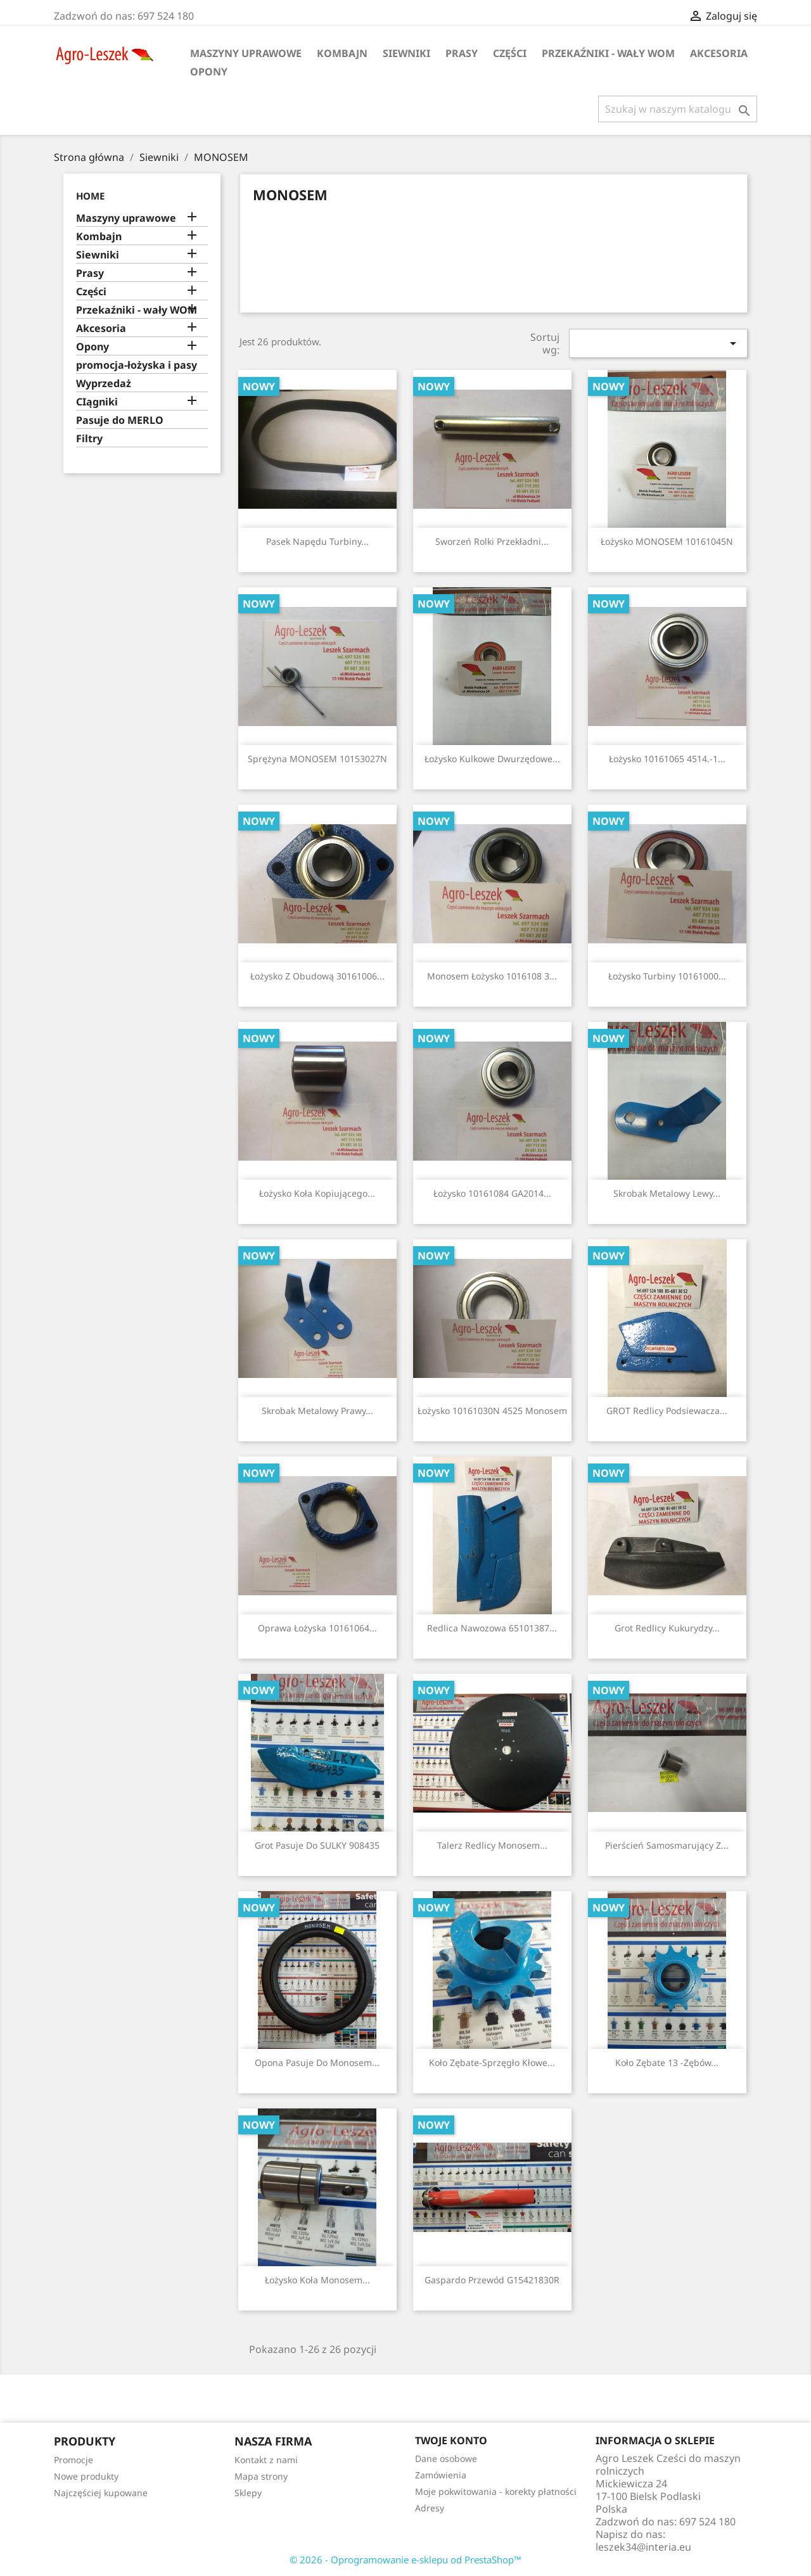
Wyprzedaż (103, 383)
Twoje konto (451, 2440)
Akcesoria (719, 53)
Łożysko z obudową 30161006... (317, 976)
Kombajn (342, 53)
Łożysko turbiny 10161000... (667, 976)
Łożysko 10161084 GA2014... (492, 1193)
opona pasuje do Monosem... (317, 2062)
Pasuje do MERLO (119, 420)
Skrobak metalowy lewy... (666, 1193)
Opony (208, 72)
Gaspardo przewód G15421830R (492, 2280)
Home (90, 195)
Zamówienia (440, 2475)
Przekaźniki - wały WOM (608, 53)
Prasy (461, 53)
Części (510, 53)
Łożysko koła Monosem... (317, 2280)
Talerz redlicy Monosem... (492, 1845)
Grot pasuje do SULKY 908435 (317, 1845)
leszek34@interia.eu (643, 2547)
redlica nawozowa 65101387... (492, 1628)
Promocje (73, 2460)
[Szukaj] (677, 109)
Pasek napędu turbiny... (317, 541)
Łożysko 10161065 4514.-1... (667, 759)
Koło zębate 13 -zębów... (666, 2062)
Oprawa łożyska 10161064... (317, 1628)
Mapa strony (261, 2476)
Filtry (89, 438)
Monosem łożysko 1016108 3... (492, 976)
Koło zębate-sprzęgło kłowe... (492, 2062)
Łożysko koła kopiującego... (317, 1193)
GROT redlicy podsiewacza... (666, 1411)
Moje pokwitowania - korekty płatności (496, 2491)
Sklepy (248, 2493)
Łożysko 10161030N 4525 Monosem (492, 1411)
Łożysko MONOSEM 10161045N (667, 541)
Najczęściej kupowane (101, 2493)
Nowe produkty (86, 2476)
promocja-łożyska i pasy (136, 365)
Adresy (429, 2508)
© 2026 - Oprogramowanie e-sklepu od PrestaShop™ (405, 2559)
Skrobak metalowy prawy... (317, 1411)
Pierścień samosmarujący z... (667, 1845)
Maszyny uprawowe (246, 53)
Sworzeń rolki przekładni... (492, 541)
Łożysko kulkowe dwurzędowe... (492, 759)
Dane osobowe (446, 2458)
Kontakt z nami (266, 2460)
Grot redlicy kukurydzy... (667, 1628)
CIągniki (97, 402)
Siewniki (406, 53)
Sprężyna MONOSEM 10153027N (317, 759)
